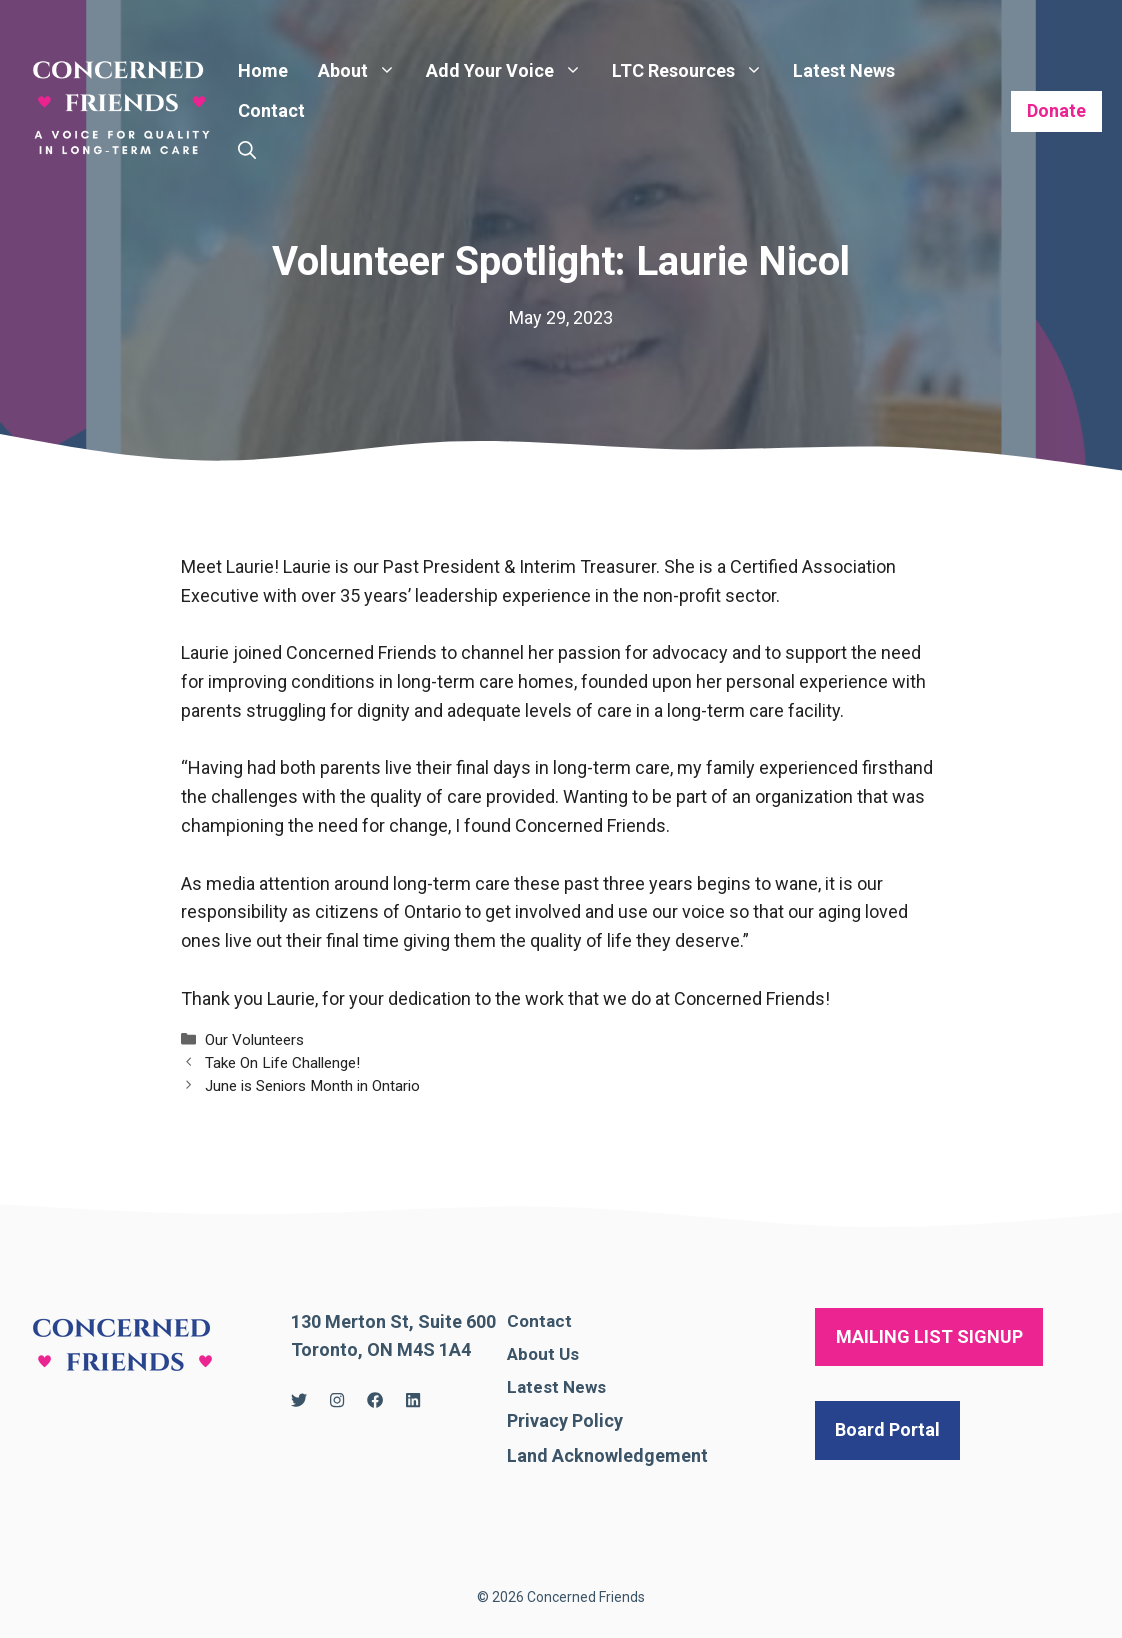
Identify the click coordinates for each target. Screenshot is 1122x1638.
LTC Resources (695, 71)
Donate (1056, 110)
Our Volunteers (254, 1040)
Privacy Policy (565, 1420)
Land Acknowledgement (607, 1455)
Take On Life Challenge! (282, 1063)
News (584, 1387)
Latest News (844, 70)
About (364, 71)
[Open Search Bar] (247, 151)
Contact (271, 110)
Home (263, 70)
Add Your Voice (511, 71)
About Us (543, 1354)
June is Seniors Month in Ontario (312, 1086)
